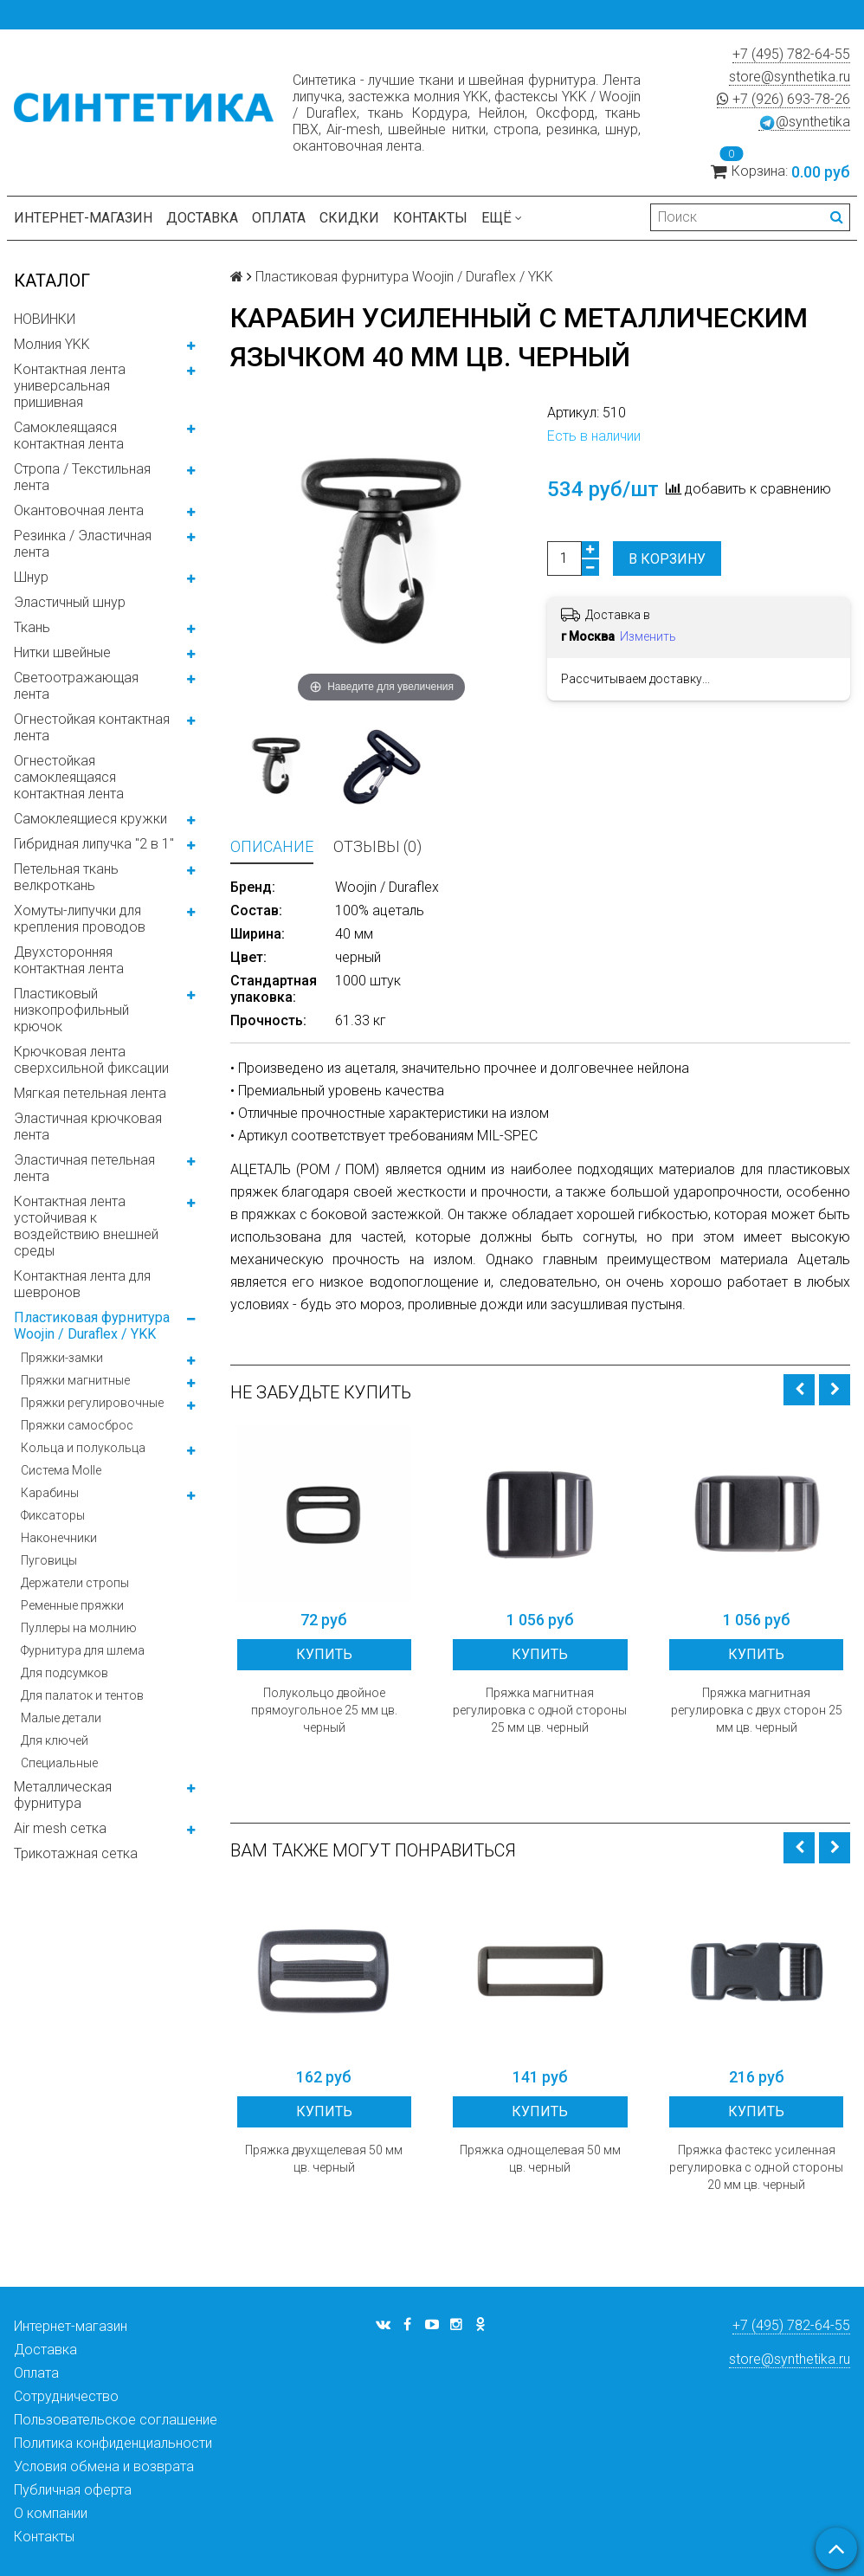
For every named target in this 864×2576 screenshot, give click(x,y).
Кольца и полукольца (83, 1448)
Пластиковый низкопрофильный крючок (71, 1010)
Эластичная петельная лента (84, 1168)
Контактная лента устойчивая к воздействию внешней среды (86, 1226)
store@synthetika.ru (789, 76)
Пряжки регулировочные (92, 1403)
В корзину (667, 559)
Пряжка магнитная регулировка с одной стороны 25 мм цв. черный (540, 1710)
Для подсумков (64, 1673)
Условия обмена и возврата (104, 2466)
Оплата (279, 218)
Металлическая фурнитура (63, 1795)
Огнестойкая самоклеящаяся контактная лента (69, 777)
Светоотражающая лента (76, 685)
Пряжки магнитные (75, 1380)
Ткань (32, 627)
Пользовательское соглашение (115, 2419)
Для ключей (54, 1740)
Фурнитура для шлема (83, 1650)
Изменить (648, 636)
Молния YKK (52, 344)
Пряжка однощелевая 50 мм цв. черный (540, 2158)
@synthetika (804, 122)
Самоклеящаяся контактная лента (69, 435)
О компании (50, 2513)
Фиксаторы (53, 1515)
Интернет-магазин (83, 218)
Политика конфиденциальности (113, 2443)
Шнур (31, 577)
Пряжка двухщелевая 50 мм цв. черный (324, 2158)
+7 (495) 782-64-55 (791, 54)
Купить (324, 1654)
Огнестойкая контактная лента (92, 727)
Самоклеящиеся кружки (90, 818)
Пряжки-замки (62, 1358)
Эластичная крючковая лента (88, 1126)
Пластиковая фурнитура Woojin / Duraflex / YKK (92, 1325)
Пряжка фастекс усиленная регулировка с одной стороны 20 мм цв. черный (756, 2167)
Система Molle (61, 1470)
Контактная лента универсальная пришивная (70, 385)
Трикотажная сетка (76, 1853)
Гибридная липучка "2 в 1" (94, 844)
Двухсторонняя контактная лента (69, 960)
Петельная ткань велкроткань (66, 877)
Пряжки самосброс (77, 1425)
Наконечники (59, 1538)
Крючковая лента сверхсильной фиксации (91, 1059)
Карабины (50, 1493)
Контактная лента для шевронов (82, 1284)
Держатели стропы (75, 1583)
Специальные (59, 1763)
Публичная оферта (73, 2490)
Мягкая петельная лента (90, 1093)
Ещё (501, 218)
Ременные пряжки (72, 1605)
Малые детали (61, 1718)
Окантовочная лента (79, 510)
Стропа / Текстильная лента (82, 477)
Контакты (430, 218)
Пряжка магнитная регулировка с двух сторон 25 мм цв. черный (756, 1710)
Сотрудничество (66, 2396)
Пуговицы (49, 1560)
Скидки (349, 218)
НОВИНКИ (44, 319)
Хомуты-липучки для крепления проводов (79, 918)
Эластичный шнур (70, 602)
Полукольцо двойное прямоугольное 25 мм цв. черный (324, 1710)
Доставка (202, 218)
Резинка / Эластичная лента (83, 543)
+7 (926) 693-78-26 (783, 99)
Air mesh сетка (60, 1828)
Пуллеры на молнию (79, 1628)
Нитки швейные (62, 652)
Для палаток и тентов (82, 1695)
